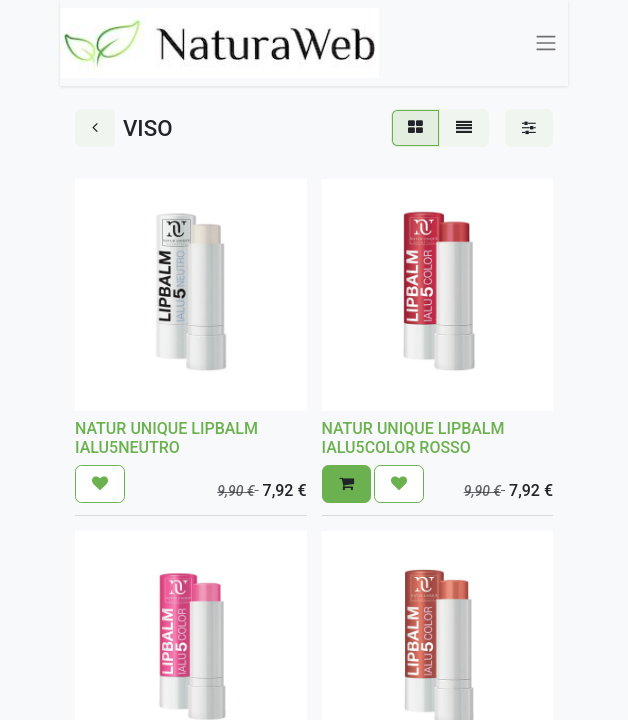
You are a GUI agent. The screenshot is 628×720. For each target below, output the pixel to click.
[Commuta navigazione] (547, 43)
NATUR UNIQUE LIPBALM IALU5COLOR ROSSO (413, 438)
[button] (100, 484)
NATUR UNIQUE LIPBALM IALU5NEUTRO (166, 438)
